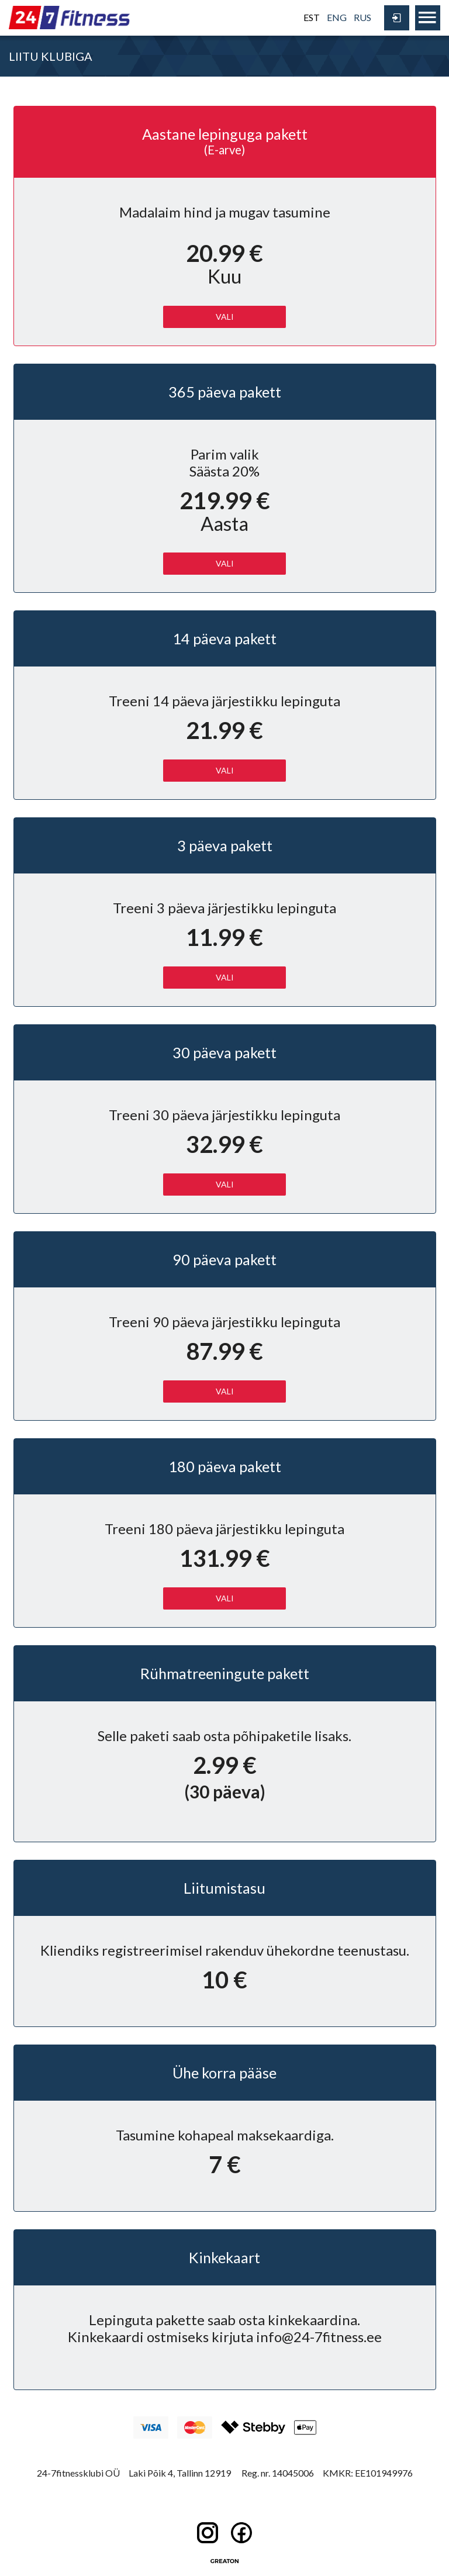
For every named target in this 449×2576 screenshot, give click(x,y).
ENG (337, 17)
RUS (362, 17)
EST (311, 17)
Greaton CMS (224, 2561)
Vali (225, 770)
